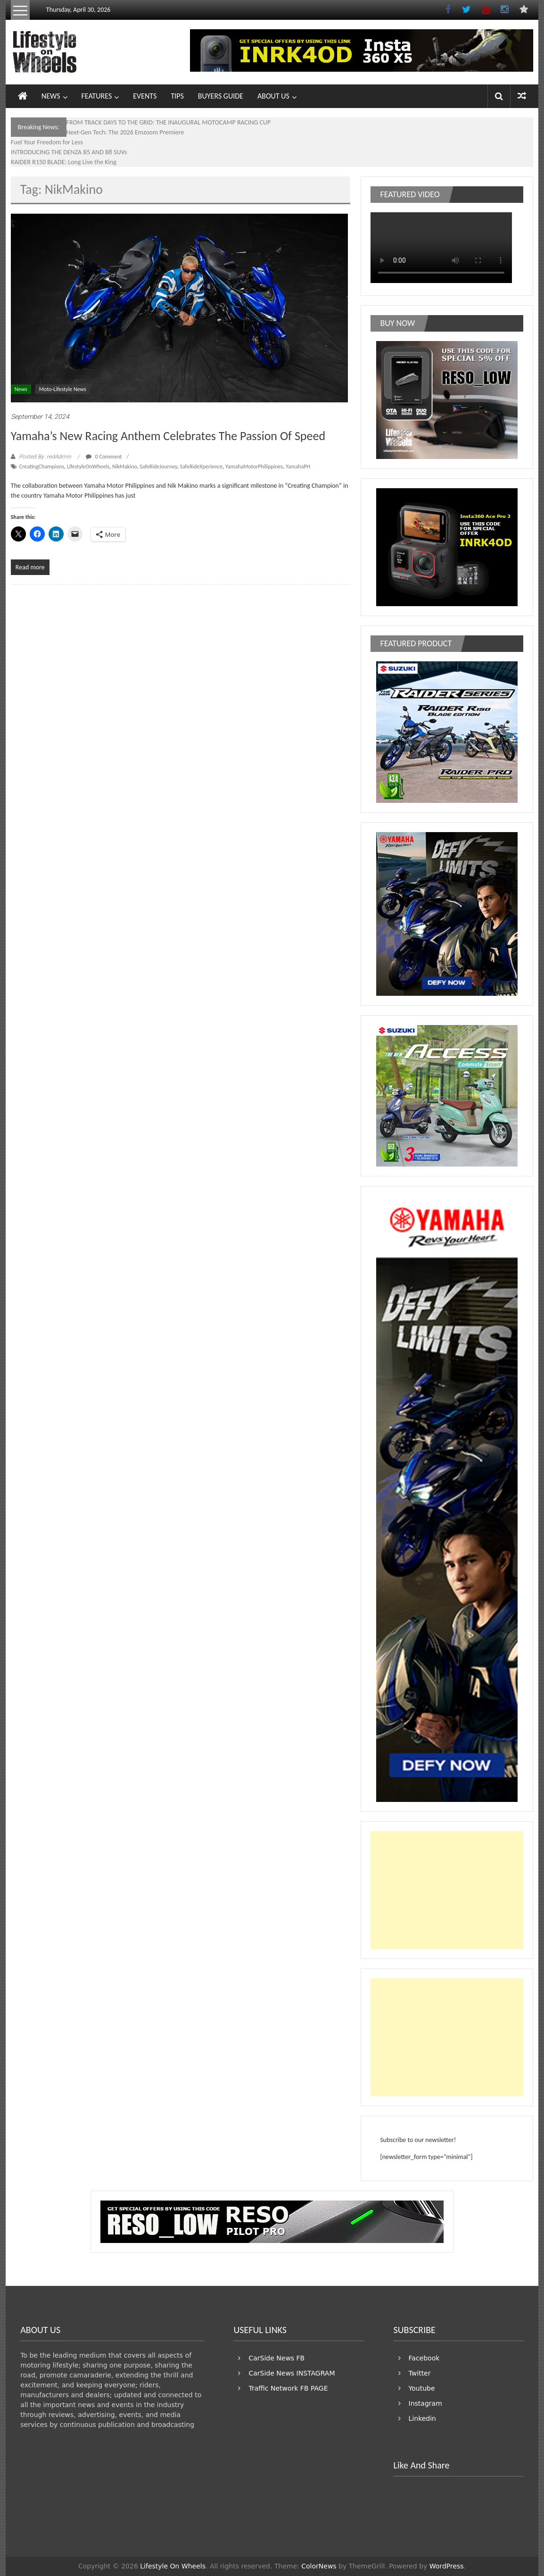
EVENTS (145, 96)
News (21, 389)
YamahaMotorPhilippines (254, 466)
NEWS (50, 96)
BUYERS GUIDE (220, 96)
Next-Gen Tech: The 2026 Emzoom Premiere (125, 132)
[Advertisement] (447, 1890)
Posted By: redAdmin (45, 456)
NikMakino (124, 466)
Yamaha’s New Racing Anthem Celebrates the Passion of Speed (168, 435)
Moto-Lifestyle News (62, 389)
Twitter (420, 2373)
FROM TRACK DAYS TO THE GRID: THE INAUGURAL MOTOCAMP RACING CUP (168, 122)
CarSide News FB (276, 2358)
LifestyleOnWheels (88, 466)
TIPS (177, 96)
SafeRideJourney (158, 466)
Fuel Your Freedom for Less (47, 142)
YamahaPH (298, 466)
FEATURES (97, 96)
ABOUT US (273, 96)
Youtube (422, 2388)
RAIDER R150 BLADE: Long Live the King (63, 162)
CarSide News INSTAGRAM (291, 2373)
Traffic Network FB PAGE (288, 2388)
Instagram (425, 2403)
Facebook (424, 2358)
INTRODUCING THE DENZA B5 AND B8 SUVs (69, 152)
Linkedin (422, 2418)
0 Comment (104, 456)
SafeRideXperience (201, 466)
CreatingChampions (41, 466)
